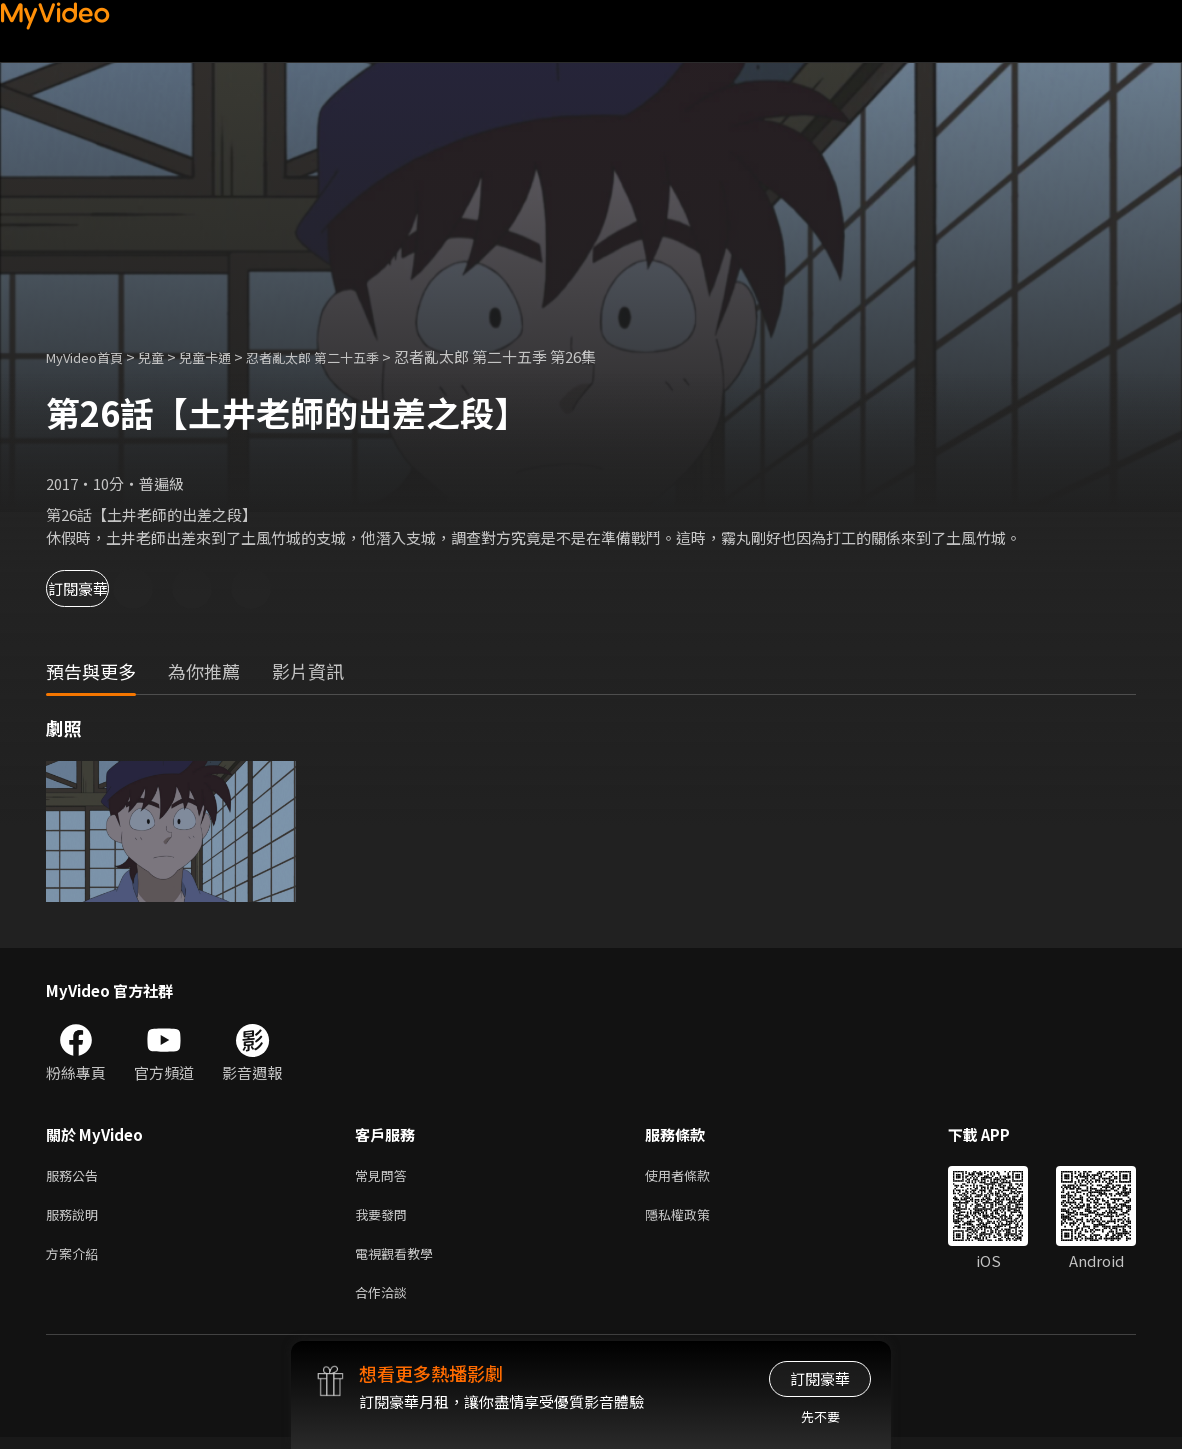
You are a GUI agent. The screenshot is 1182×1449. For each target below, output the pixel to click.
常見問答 (385, 1176)
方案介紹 (76, 1260)
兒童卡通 (227, 356)
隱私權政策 (694, 1218)
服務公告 (76, 1176)
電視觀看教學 (400, 1260)
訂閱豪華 (101, 588)
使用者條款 (694, 1176)
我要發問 (385, 1218)
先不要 (820, 1416)
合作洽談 (385, 1302)
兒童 (167, 356)
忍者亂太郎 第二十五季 (348, 356)
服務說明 (76, 1218)
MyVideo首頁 (91, 356)
